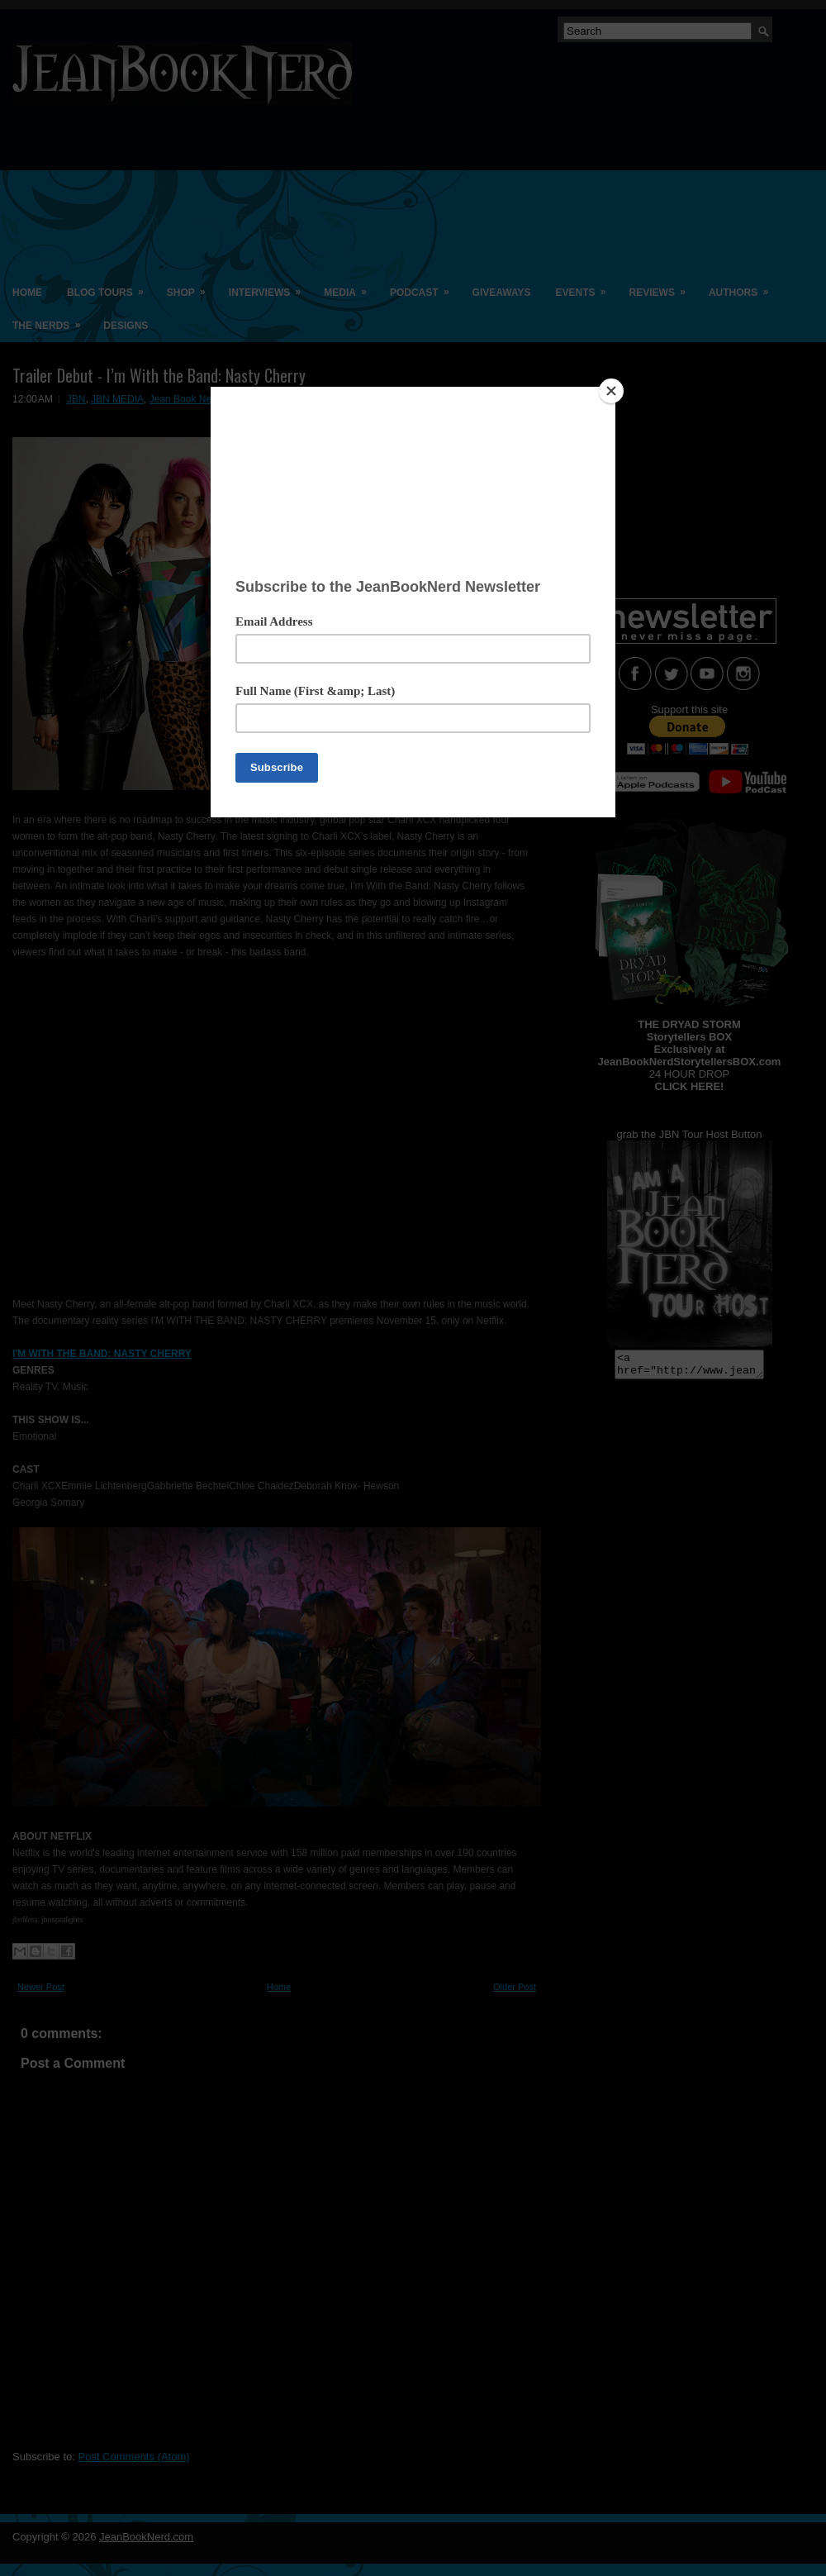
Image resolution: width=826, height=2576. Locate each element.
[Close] (611, 391)
